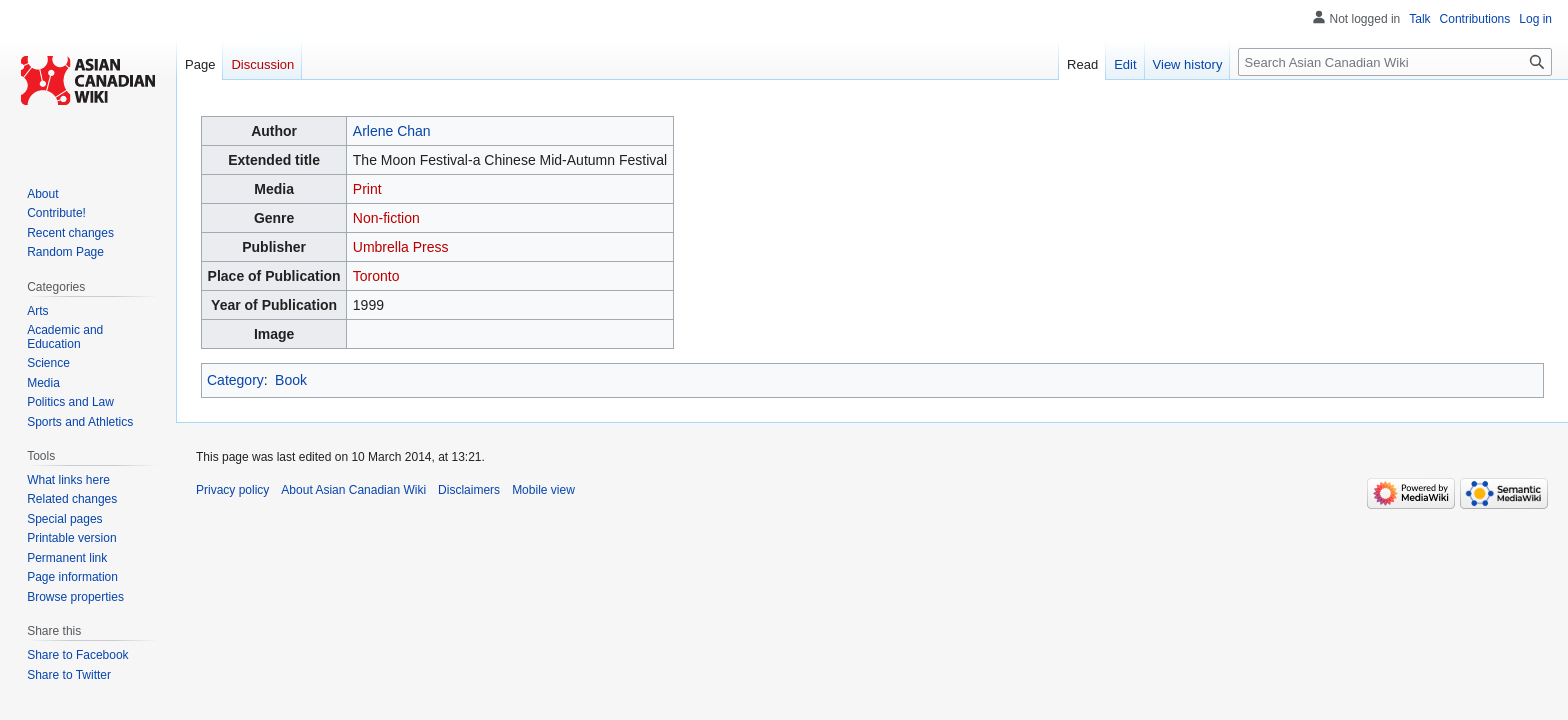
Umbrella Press (401, 247)
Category (235, 380)
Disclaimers (469, 490)
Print (367, 189)
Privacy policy (232, 490)
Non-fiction (386, 218)
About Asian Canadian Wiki (353, 490)
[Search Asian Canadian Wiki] (1395, 62)
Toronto (376, 276)
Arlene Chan (392, 131)
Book (291, 380)
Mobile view (543, 490)
